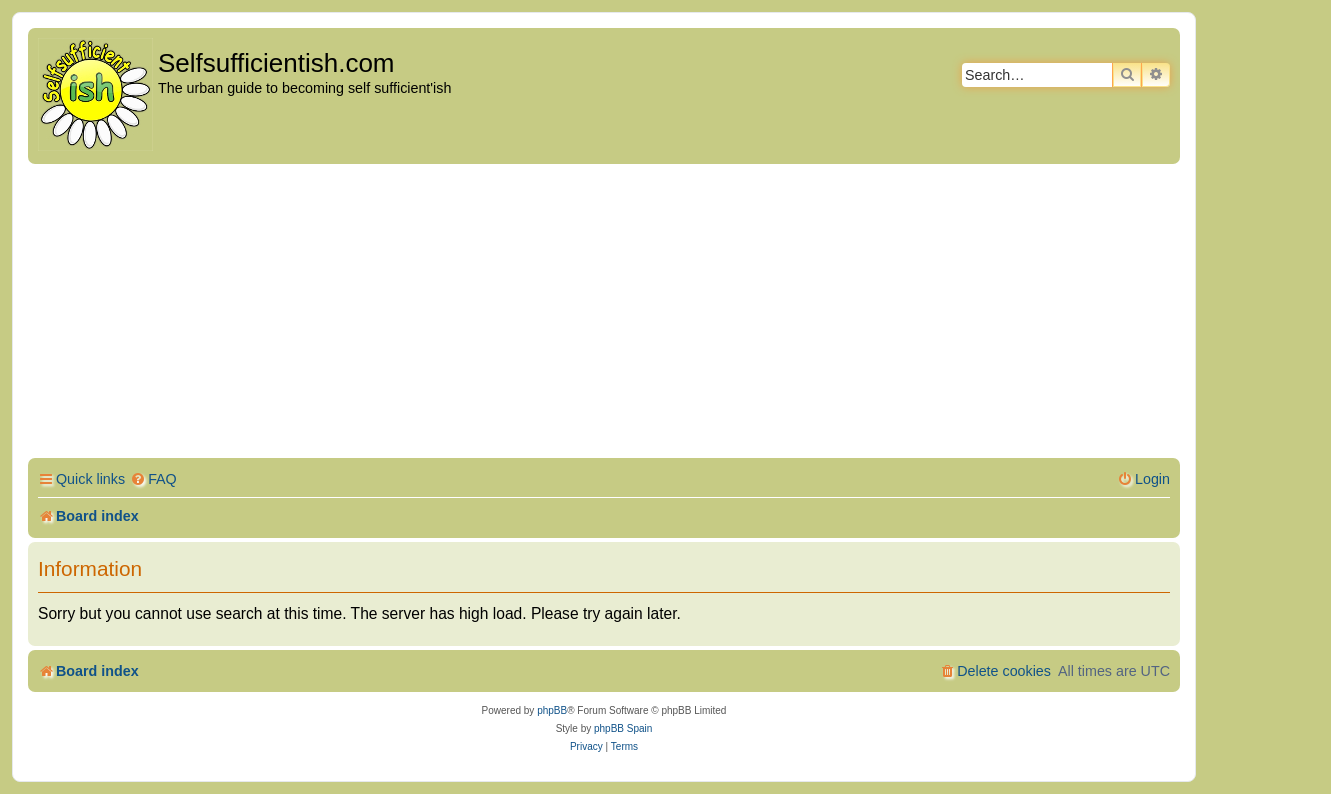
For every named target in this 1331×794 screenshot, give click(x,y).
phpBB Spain (623, 728)
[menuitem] (153, 479)
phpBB (552, 710)
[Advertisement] (604, 314)
